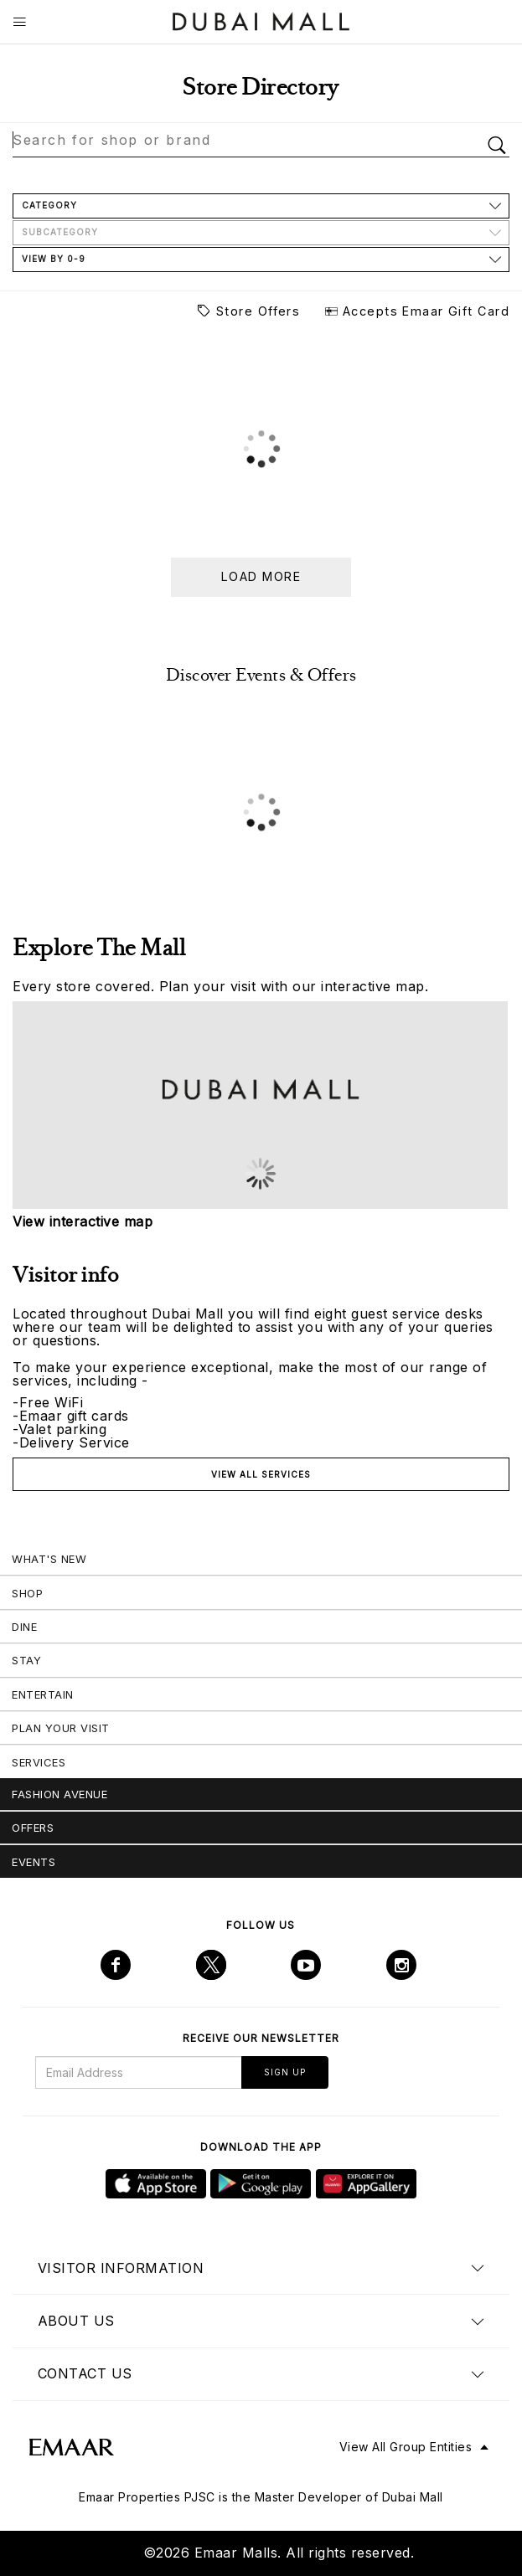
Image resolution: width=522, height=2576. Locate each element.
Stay (26, 1660)
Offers (33, 1827)
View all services (261, 1474)
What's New (49, 1559)
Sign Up (285, 2072)
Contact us (85, 2373)
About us (76, 2320)
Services (38, 1762)
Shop (27, 1593)
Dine (24, 1626)
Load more (261, 576)
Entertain (43, 1694)
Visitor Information (121, 2268)
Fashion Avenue (59, 1794)
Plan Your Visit (61, 1728)
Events (33, 1862)
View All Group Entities (406, 2447)
